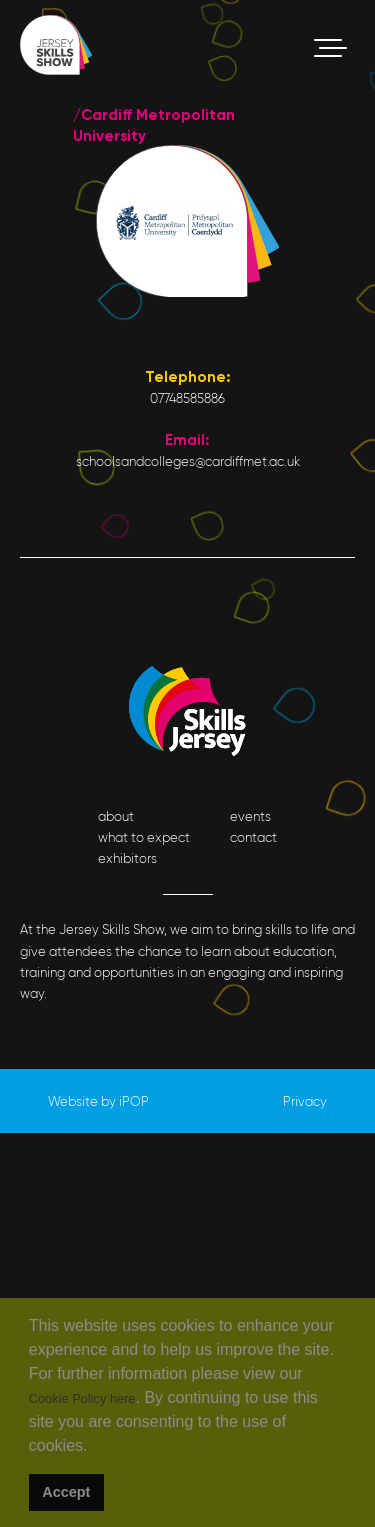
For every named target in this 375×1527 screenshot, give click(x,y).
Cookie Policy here (82, 1398)
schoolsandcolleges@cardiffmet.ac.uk (188, 461)
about (116, 816)
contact (253, 837)
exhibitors (127, 858)
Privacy (305, 1101)
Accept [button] (66, 1492)
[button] (94, 1448)
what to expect (144, 837)
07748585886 (187, 398)
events (250, 816)
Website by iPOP (98, 1101)
